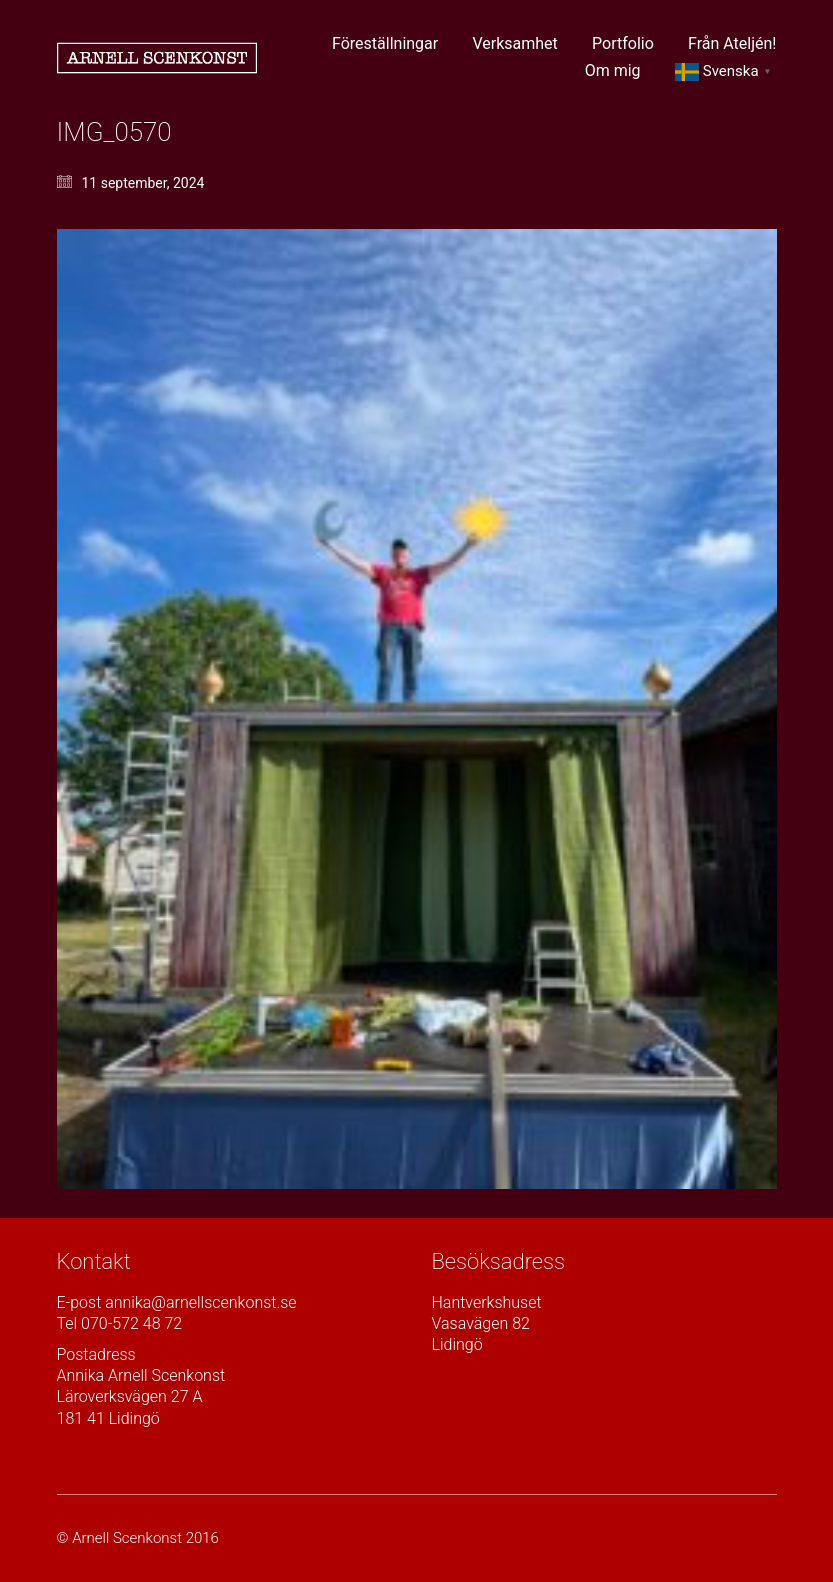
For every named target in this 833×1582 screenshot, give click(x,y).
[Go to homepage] (157, 58)
